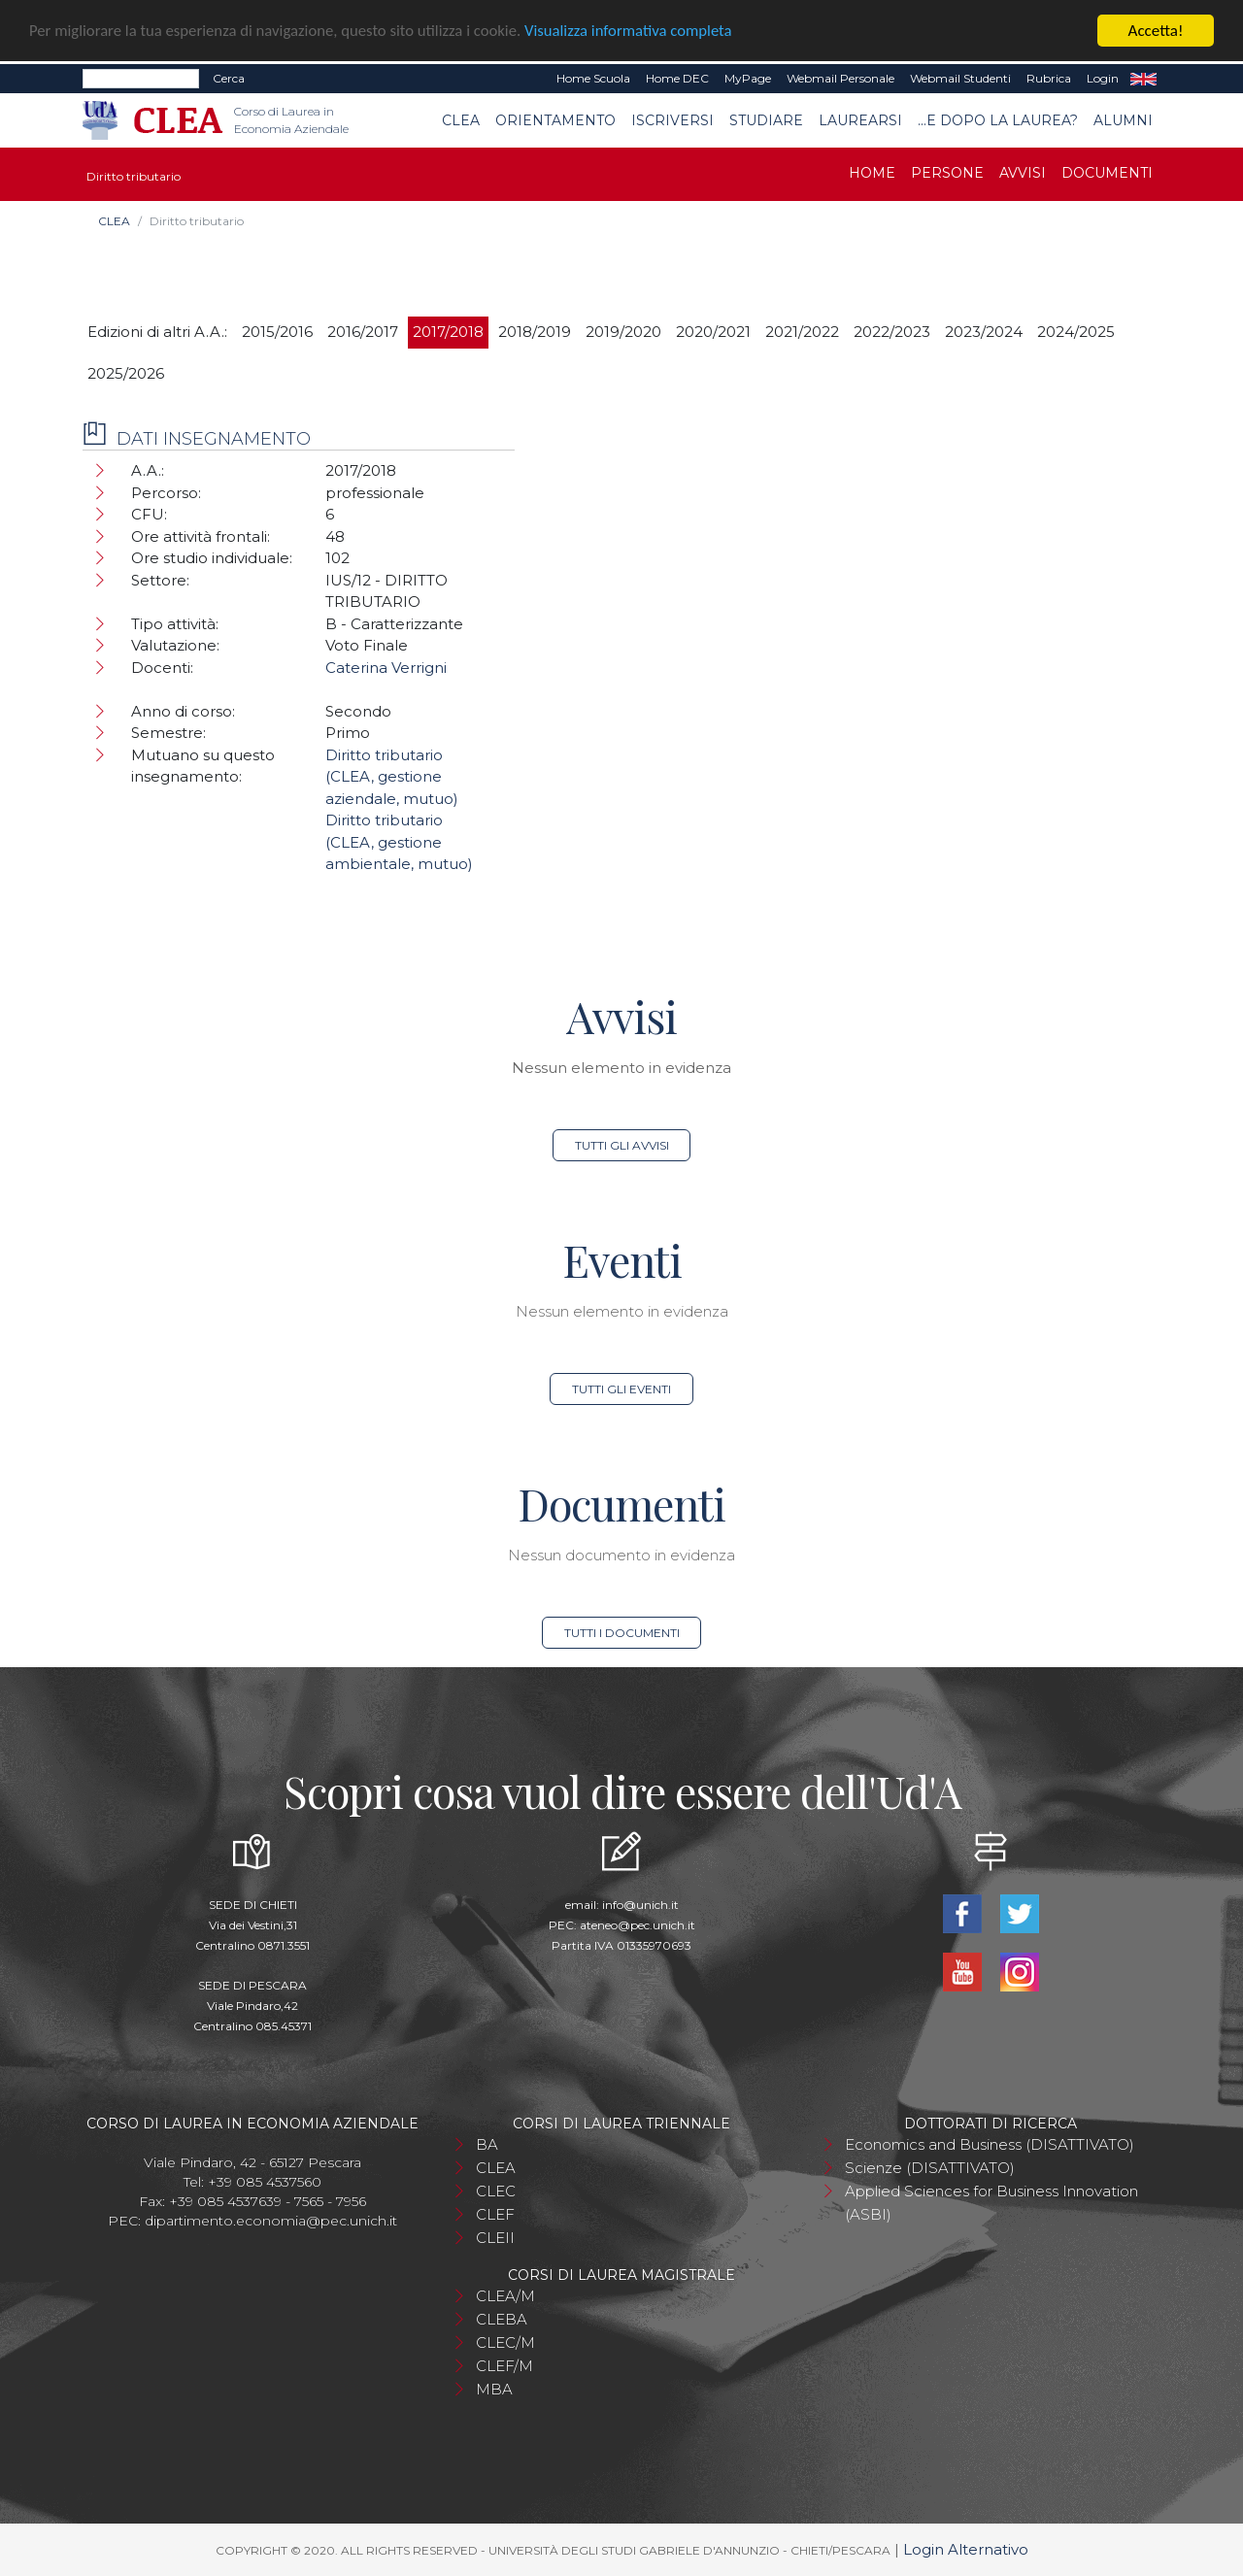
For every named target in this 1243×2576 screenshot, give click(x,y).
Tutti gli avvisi (622, 1145)
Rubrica (1048, 78)
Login (1103, 78)
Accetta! (1156, 30)
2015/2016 (277, 331)
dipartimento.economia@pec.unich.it (271, 2220)
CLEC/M (505, 2342)
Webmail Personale (840, 78)
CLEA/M (505, 2296)
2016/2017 (362, 331)
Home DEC (677, 78)
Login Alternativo (965, 2549)
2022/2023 (892, 331)
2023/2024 (984, 331)
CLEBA (501, 2319)
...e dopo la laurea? (998, 120)
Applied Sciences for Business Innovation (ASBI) (991, 2203)
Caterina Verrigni (386, 667)
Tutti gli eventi (621, 1389)
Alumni (1123, 120)
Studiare (766, 120)
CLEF (495, 2214)
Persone (947, 173)
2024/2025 (1076, 331)
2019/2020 (623, 331)
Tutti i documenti (622, 1632)
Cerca (229, 78)
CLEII (495, 2237)
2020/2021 (713, 331)
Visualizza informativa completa (640, 31)
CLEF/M (504, 2366)
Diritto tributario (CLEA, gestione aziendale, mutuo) (391, 777)
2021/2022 (802, 331)
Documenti (1107, 173)
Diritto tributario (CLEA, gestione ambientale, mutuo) (399, 842)
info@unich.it (640, 1904)
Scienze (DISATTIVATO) (930, 2167)
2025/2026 (125, 373)
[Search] (141, 78)
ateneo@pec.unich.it (637, 1925)
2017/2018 (448, 331)
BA (487, 2144)
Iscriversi (672, 120)
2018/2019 (534, 331)
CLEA (461, 120)
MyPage (747, 78)
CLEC (496, 2191)
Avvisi (1022, 173)
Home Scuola (593, 78)
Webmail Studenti (960, 78)
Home (872, 173)
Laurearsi (860, 120)
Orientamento (555, 120)
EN (1143, 78)
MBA (494, 2389)
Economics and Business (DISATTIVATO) (989, 2144)
